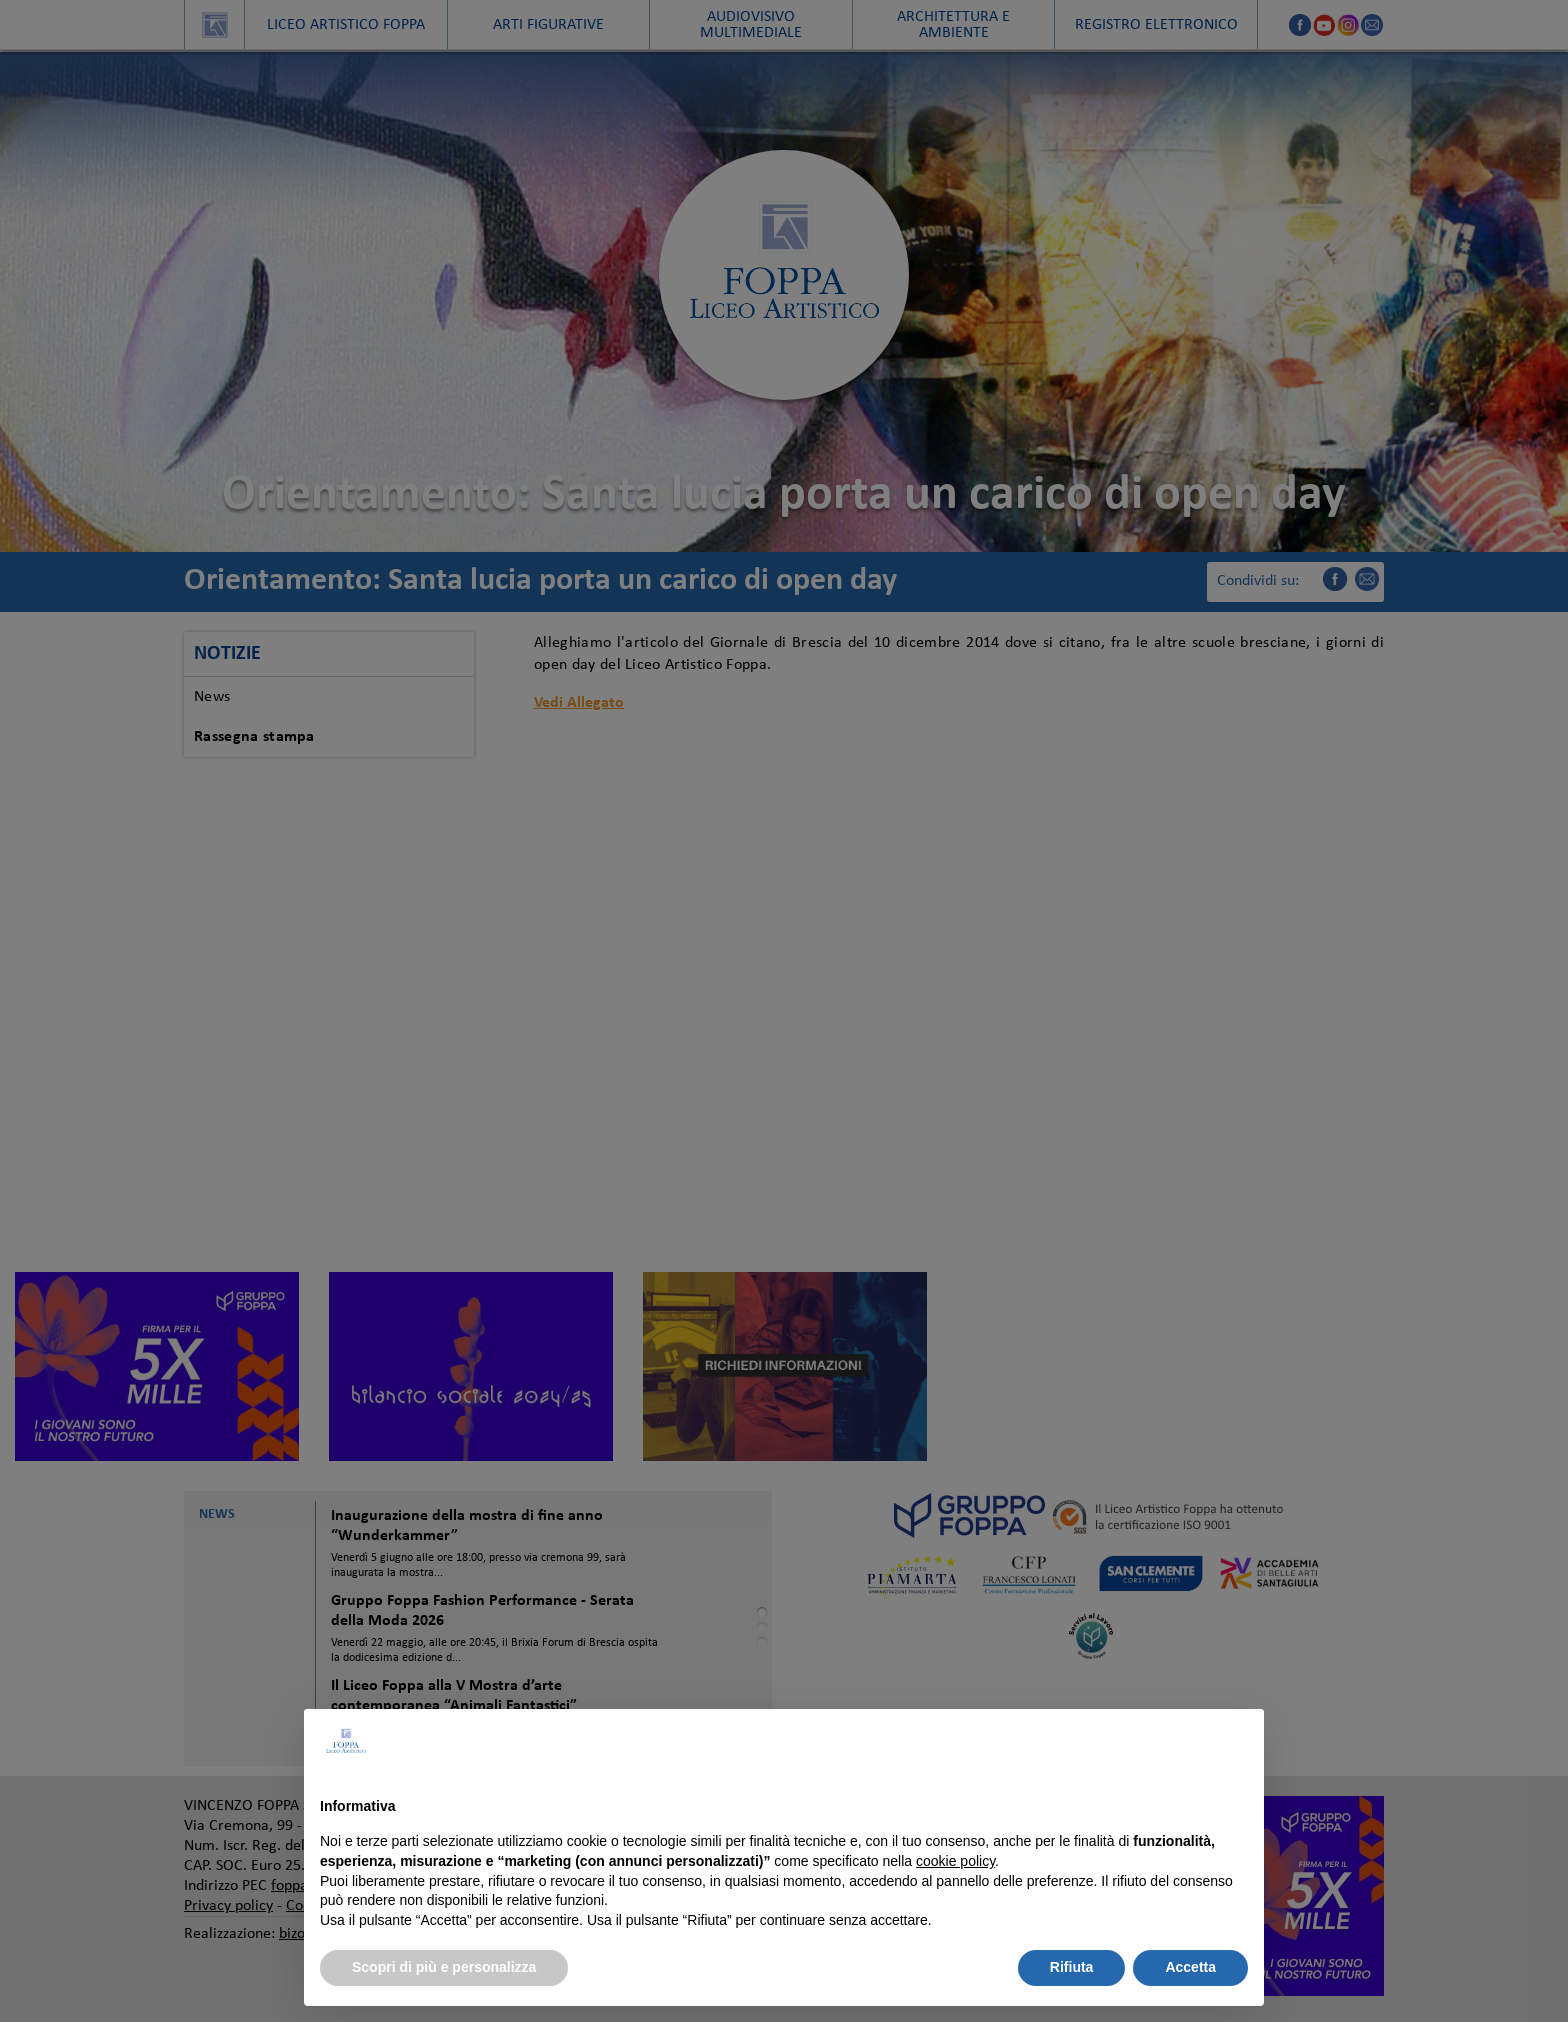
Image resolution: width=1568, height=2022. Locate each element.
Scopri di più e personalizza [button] (444, 1967)
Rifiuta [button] (1072, 1967)
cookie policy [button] (955, 1861)
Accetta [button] (1190, 1967)
